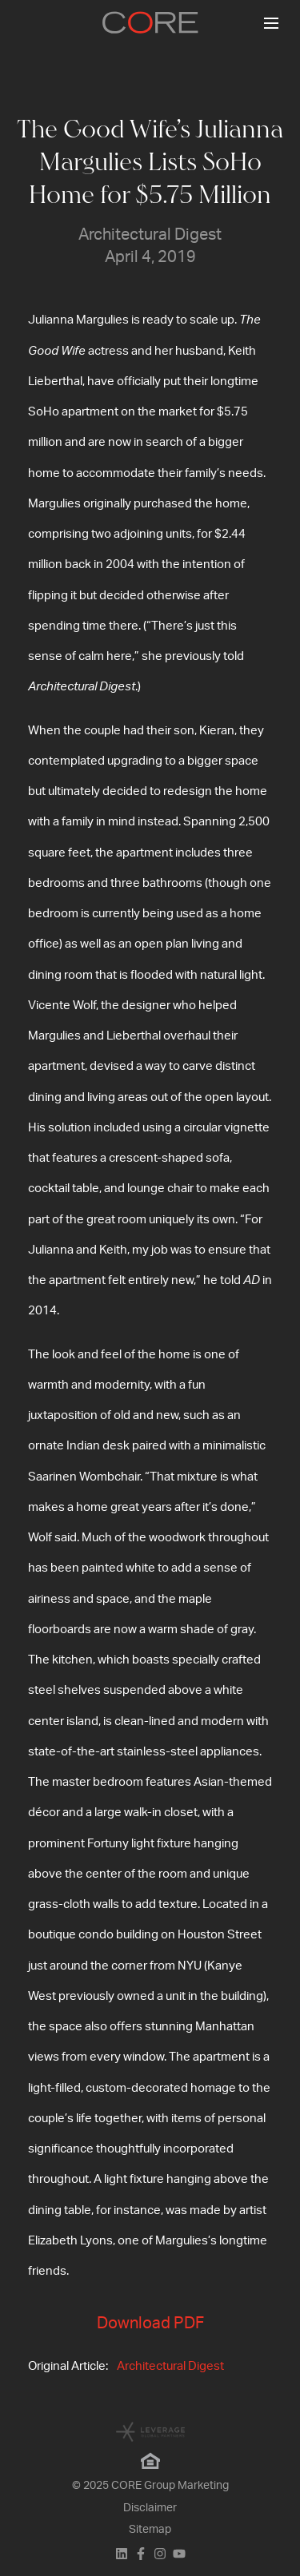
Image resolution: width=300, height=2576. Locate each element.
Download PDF (150, 2324)
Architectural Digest (170, 2366)
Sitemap (150, 2529)
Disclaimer (150, 2508)
